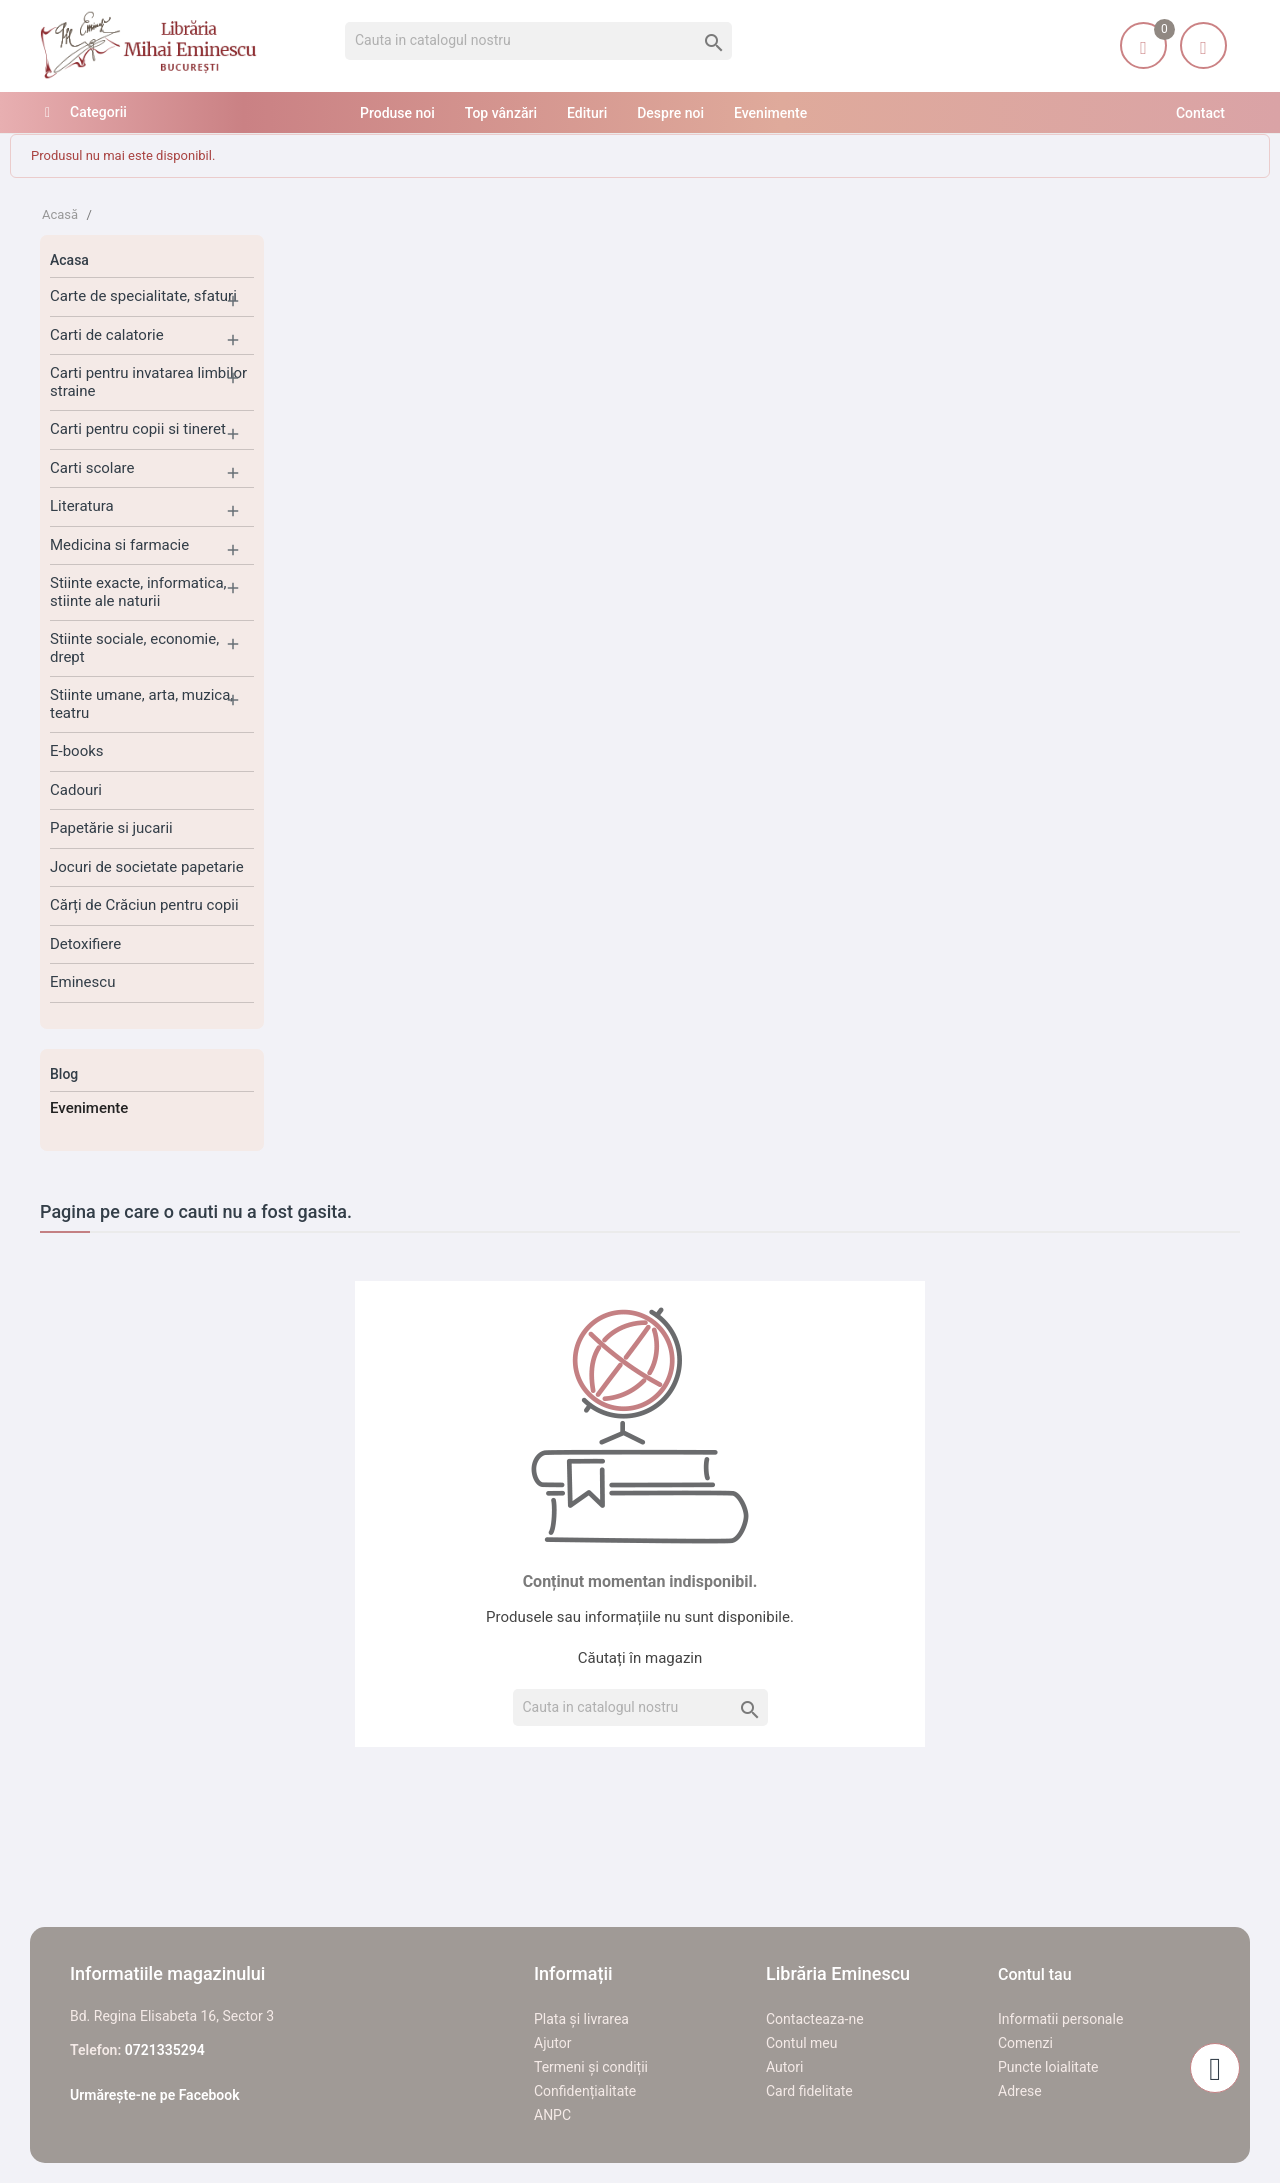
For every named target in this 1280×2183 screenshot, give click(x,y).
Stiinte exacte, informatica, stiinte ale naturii (138, 592)
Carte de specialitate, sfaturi (143, 296)
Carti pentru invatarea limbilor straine (148, 382)
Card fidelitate (809, 2091)
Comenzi (1025, 2043)
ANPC (552, 2115)
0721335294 (165, 2050)
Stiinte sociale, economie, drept (134, 648)
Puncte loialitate (1048, 2067)
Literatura (82, 506)
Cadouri (76, 790)
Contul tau (1035, 1974)
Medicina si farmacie (119, 545)
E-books (77, 751)
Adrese (1020, 2091)
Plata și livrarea (581, 2019)
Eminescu (82, 982)
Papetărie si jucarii (111, 828)
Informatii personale (1060, 2019)
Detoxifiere (85, 944)
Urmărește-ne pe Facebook (155, 2095)
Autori (784, 2067)
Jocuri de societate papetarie (147, 867)
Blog (64, 1074)
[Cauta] (538, 41)
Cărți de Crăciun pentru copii (144, 905)
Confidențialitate (585, 2091)
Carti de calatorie (107, 335)
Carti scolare (92, 468)
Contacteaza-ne (815, 2019)
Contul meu (801, 2043)
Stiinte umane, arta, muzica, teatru (141, 704)
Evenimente (89, 1108)
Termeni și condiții (591, 2067)
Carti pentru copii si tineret (138, 429)
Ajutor (552, 2043)
